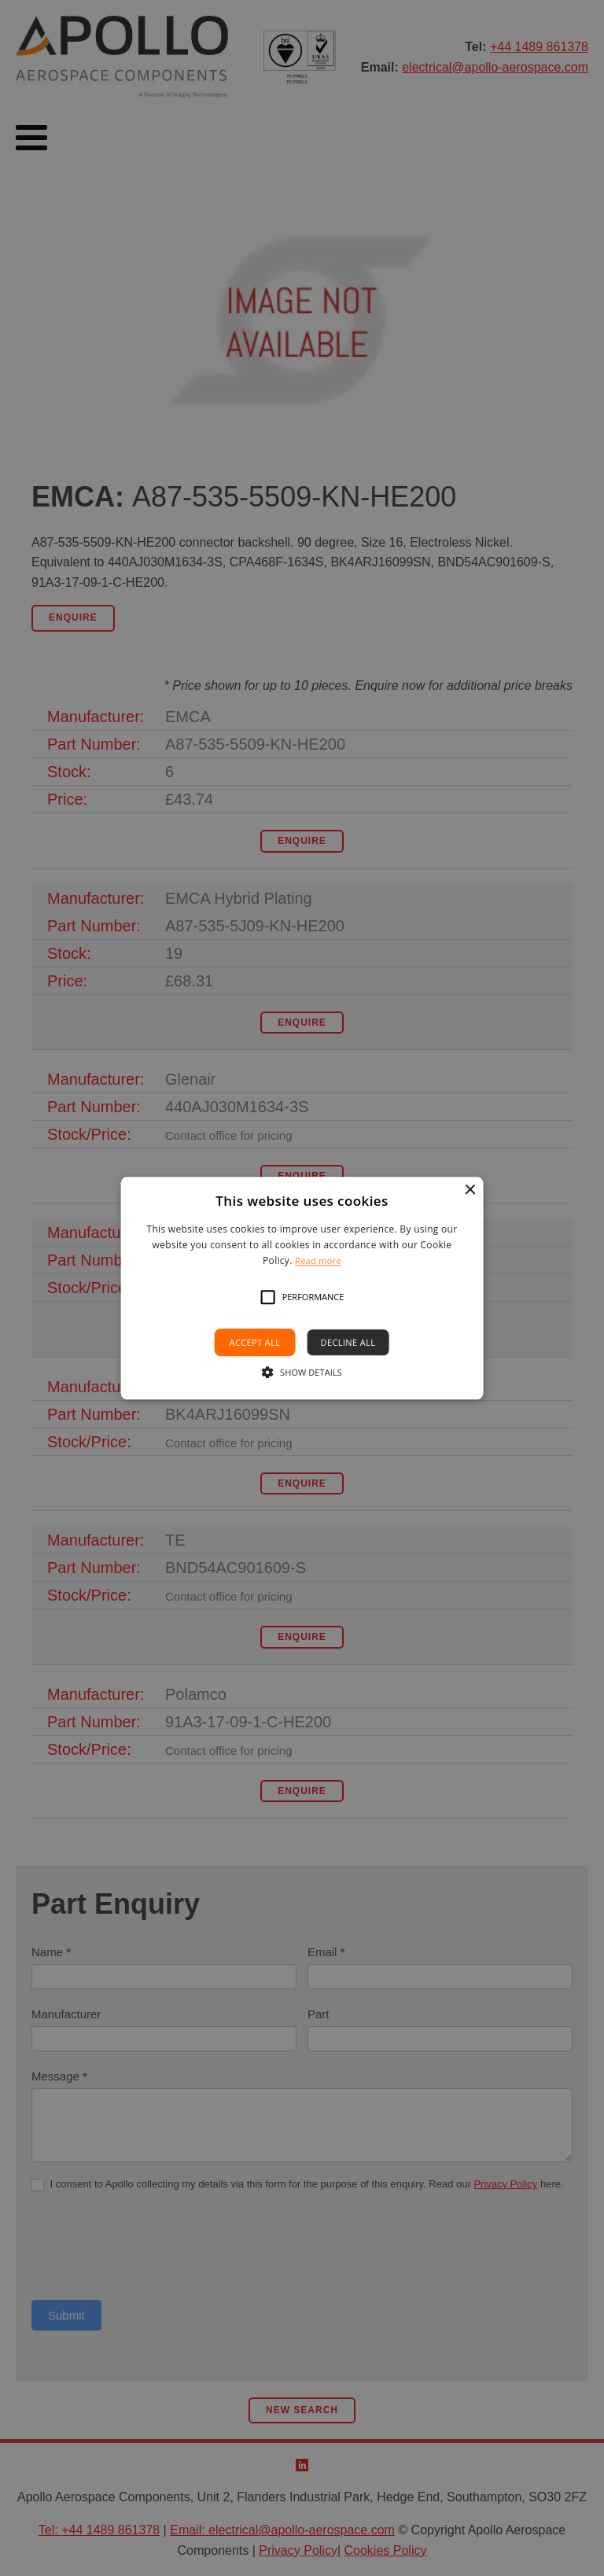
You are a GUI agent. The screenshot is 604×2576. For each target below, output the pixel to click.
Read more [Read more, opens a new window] (318, 1261)
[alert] (302, 1288)
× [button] (469, 1190)
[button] (268, 1297)
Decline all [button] (348, 1342)
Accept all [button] (255, 1342)
